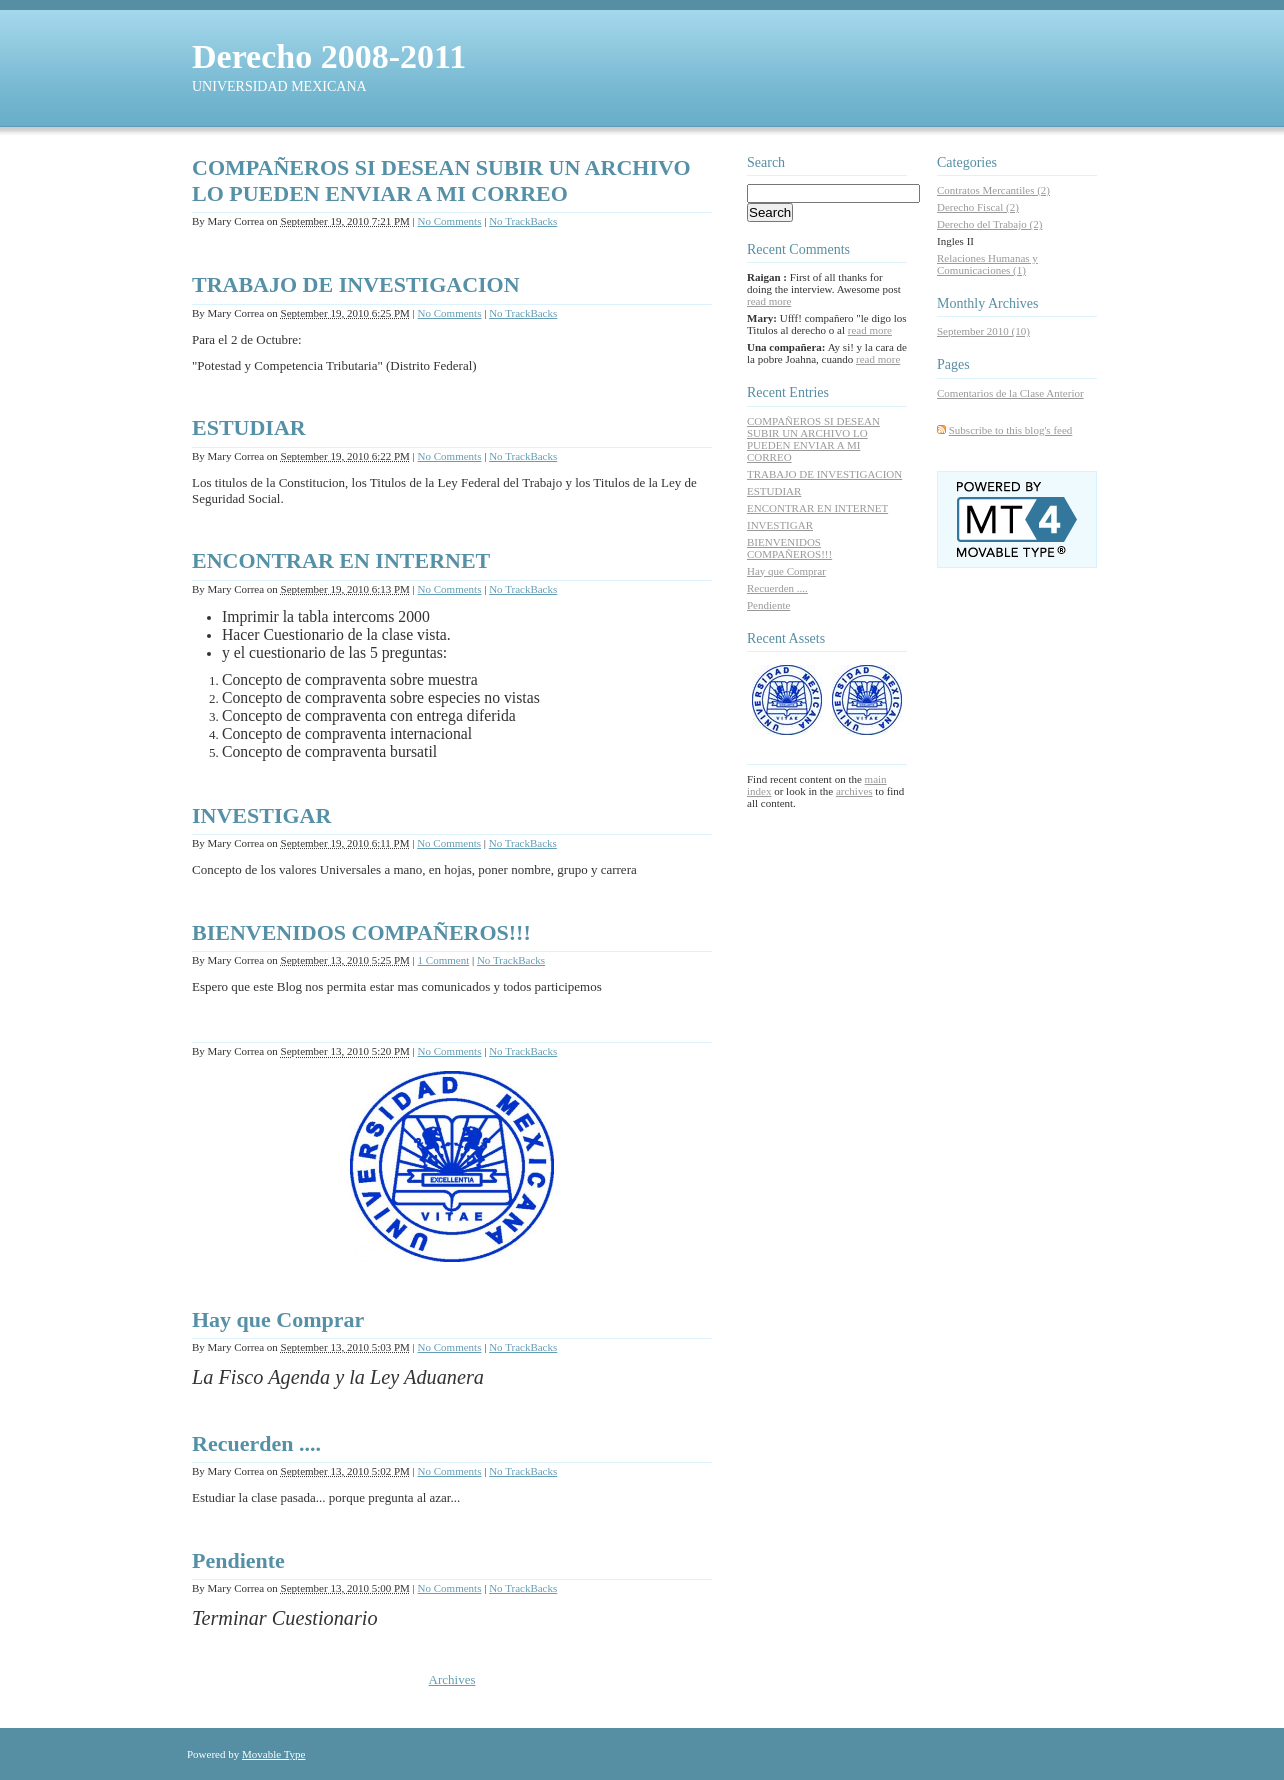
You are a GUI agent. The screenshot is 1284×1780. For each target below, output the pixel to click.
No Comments (450, 221)
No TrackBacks (523, 221)
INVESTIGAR (261, 815)
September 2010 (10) (983, 331)
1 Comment (444, 960)
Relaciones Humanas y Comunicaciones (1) (987, 264)
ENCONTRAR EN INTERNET (341, 560)
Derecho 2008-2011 (329, 56)
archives (854, 791)
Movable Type (274, 1754)
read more (769, 301)
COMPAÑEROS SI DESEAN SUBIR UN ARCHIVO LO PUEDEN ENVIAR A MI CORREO (441, 180)
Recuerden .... (256, 1443)
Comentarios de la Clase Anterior (1010, 393)
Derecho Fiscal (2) (978, 207)
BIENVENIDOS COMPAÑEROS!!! (361, 932)
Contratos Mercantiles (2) (993, 190)
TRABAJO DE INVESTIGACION (356, 284)
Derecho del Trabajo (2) (989, 224)
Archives (452, 1679)
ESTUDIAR (249, 427)
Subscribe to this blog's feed (1011, 430)
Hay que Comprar (278, 1319)
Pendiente (238, 1560)
